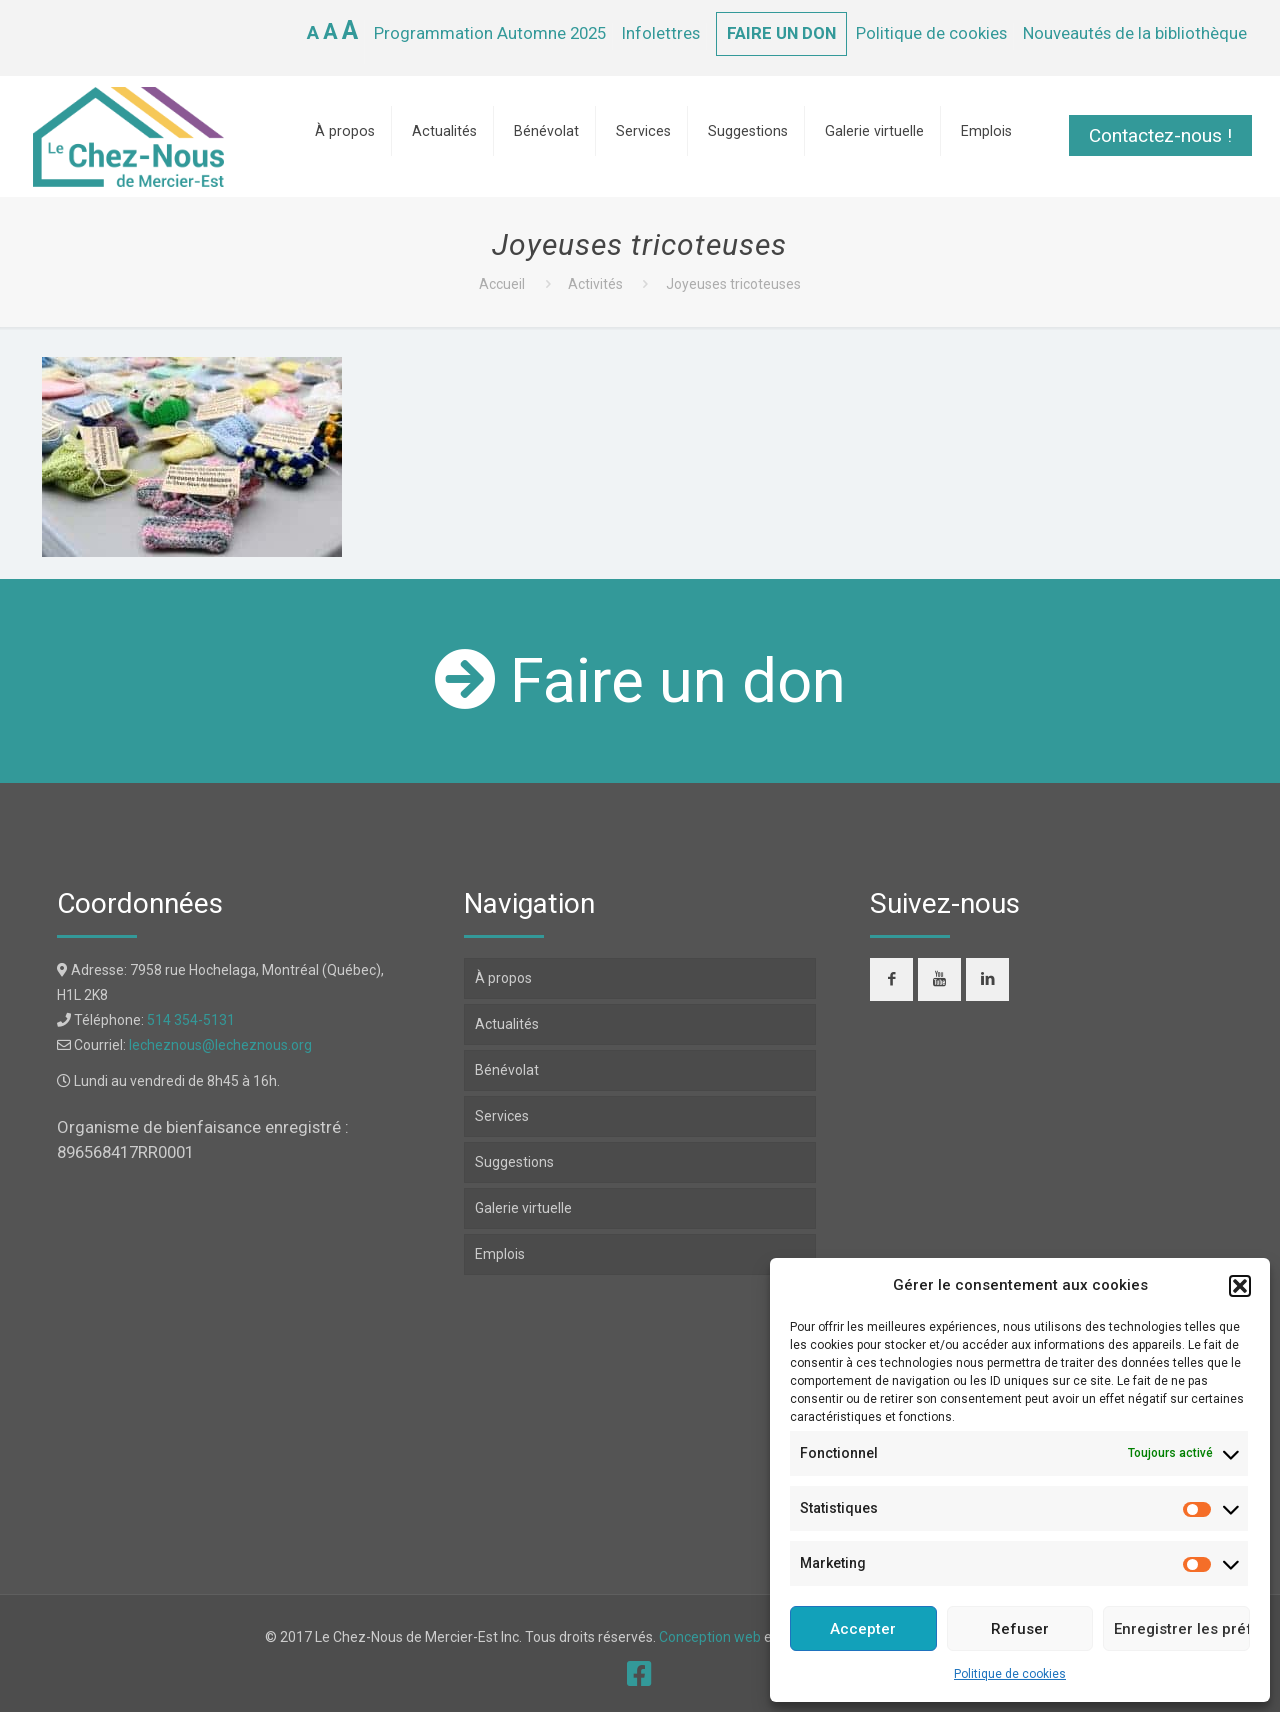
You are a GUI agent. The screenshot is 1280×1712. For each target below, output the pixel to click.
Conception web (710, 1637)
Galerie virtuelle (523, 1208)
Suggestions (514, 1162)
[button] (1240, 1286)
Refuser (1020, 1629)
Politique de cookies (1010, 1674)
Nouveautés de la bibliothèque (1135, 33)
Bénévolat (507, 1070)
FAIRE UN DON (781, 33)
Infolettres (661, 33)
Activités (595, 284)
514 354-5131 (191, 1020)
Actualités (507, 1024)
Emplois (500, 1254)
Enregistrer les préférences (1182, 1629)
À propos (503, 978)
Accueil (502, 284)
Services (502, 1116)
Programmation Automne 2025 (490, 33)
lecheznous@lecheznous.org (220, 1045)
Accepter (863, 1629)
